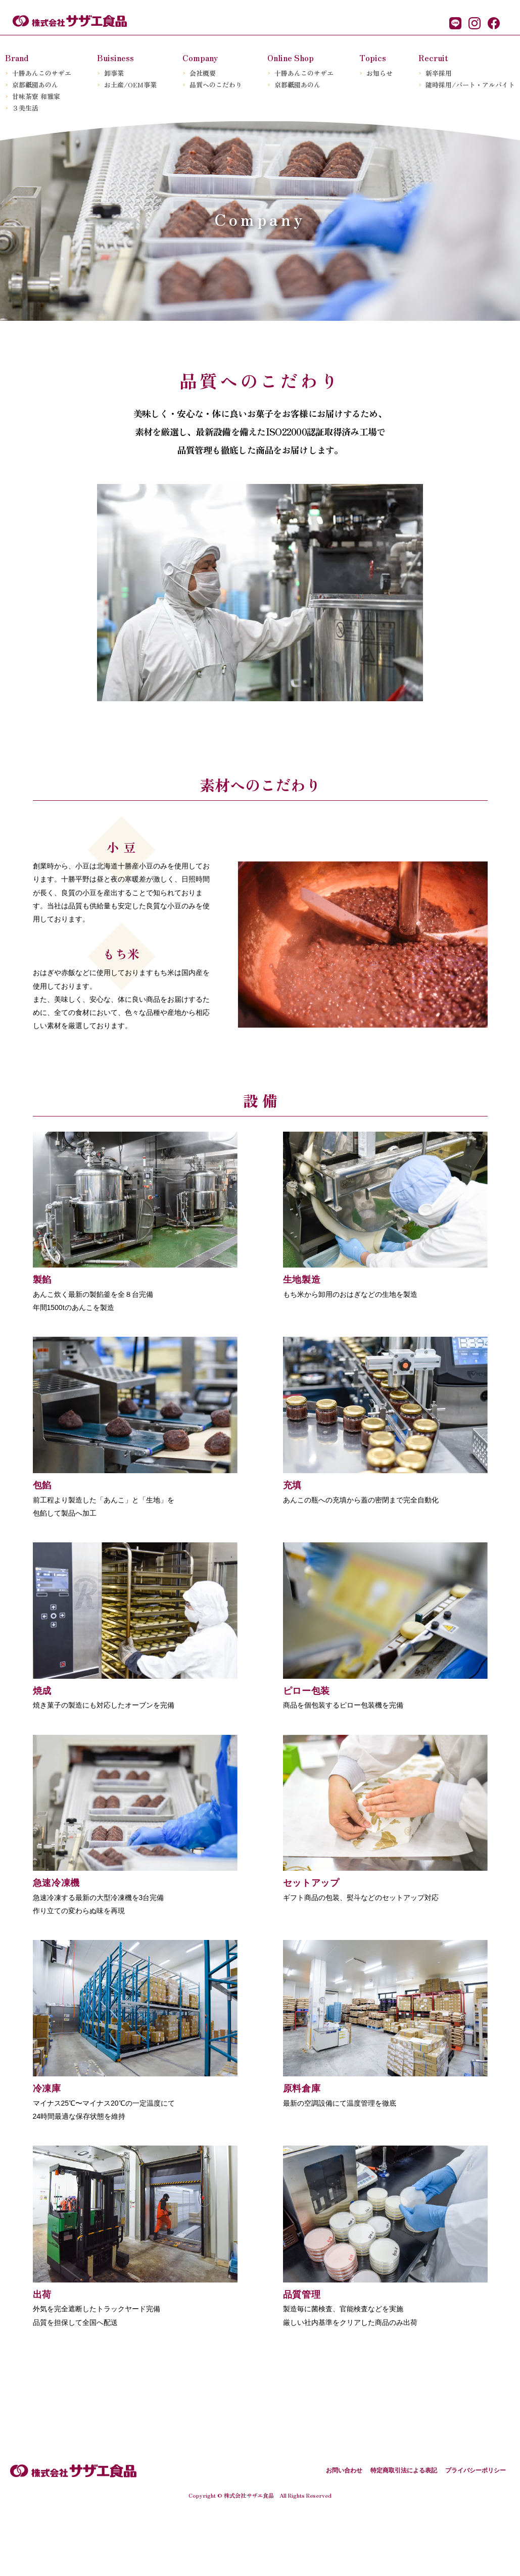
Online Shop (290, 58)
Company (200, 58)
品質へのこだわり (216, 84)
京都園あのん (35, 84)
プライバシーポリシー (475, 2528)
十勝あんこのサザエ (41, 73)
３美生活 (25, 108)
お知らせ (379, 73)
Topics (372, 58)
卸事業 (114, 73)
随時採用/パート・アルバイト (470, 84)
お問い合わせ (344, 2528)
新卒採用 (439, 73)
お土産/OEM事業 (130, 84)
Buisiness (115, 58)
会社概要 (203, 73)
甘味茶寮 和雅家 (36, 96)
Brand (16, 58)
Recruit (433, 58)
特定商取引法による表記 (403, 2528)
